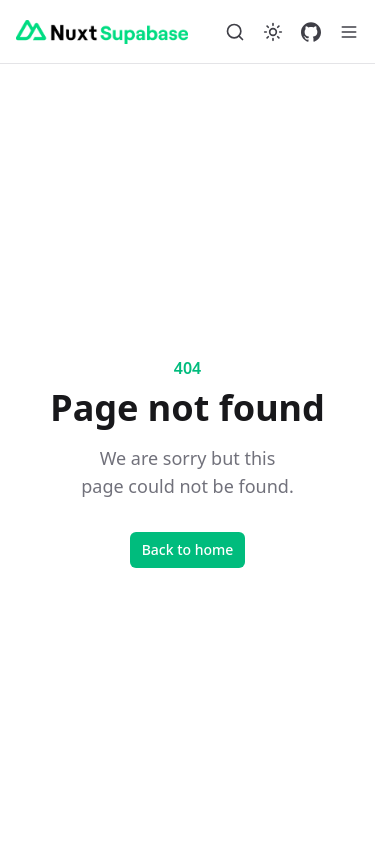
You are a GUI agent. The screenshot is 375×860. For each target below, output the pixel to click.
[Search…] (235, 32)
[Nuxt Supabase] (102, 32)
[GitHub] (311, 32)
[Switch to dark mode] (273, 32)
